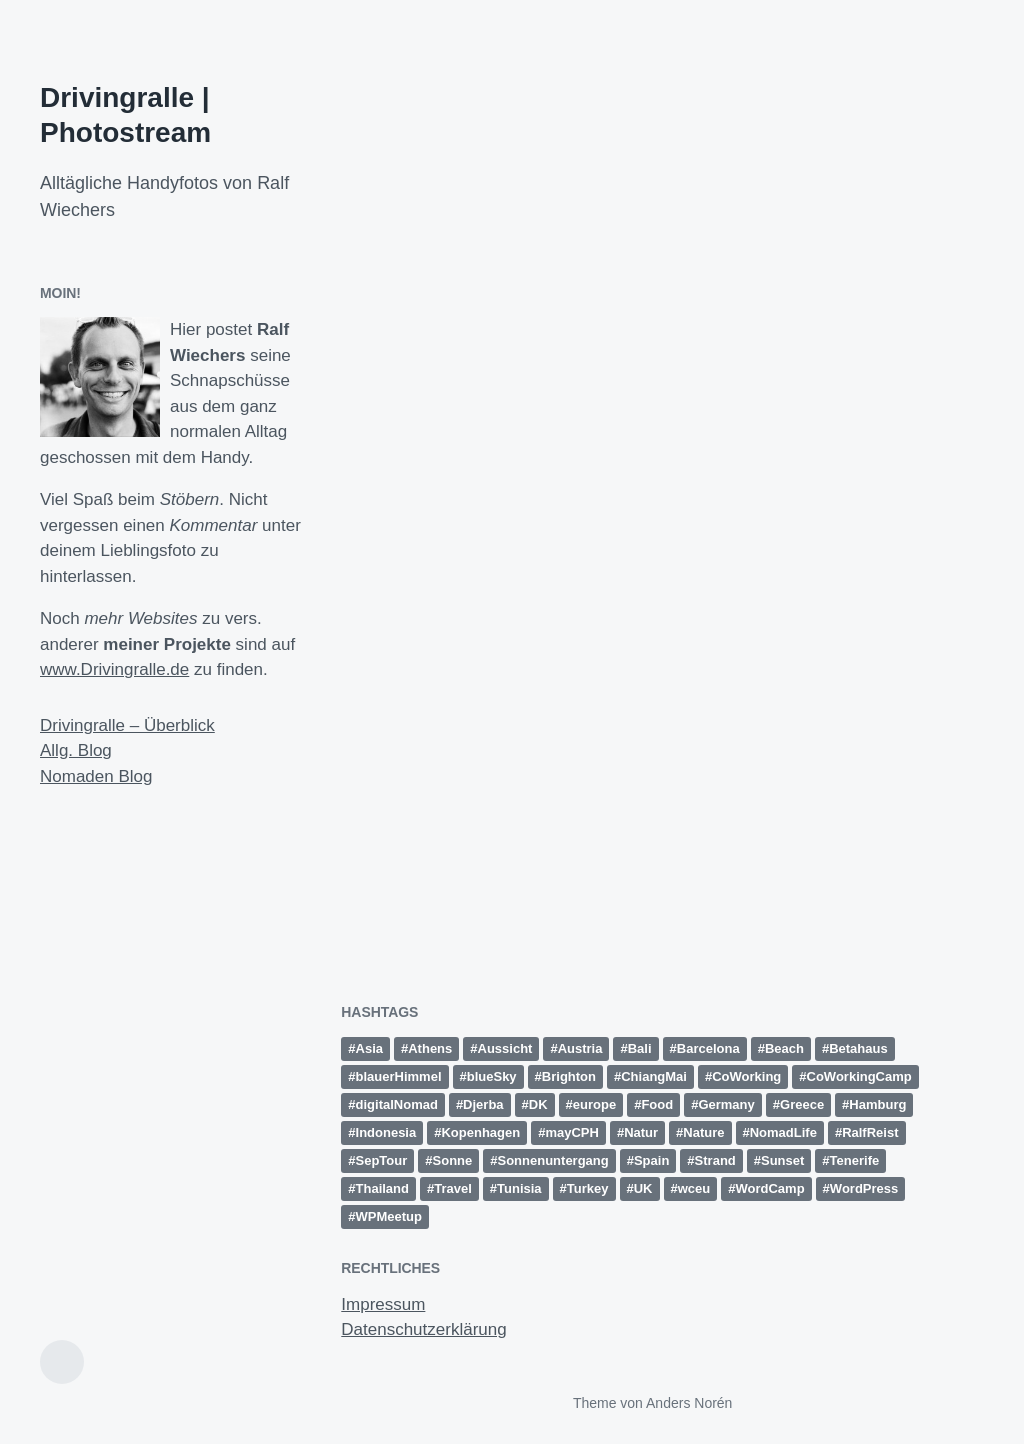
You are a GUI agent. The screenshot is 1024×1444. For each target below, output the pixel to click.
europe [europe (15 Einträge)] (594, 1104)
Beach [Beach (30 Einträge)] (784, 1048)
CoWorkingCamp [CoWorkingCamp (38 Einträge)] (859, 1076)
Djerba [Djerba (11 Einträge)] (483, 1104)
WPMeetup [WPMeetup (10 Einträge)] (389, 1216)
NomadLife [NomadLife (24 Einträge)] (783, 1132)
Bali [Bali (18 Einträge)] (640, 1048)
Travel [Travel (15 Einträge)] (453, 1188)
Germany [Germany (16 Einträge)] (726, 1104)
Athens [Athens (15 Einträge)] (430, 1048)
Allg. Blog (76, 750)
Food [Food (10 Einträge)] (657, 1104)
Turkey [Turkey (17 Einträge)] (588, 1188)
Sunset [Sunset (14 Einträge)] (782, 1160)
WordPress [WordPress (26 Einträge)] (864, 1188)
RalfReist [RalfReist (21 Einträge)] (870, 1132)
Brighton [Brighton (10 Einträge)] (569, 1076)
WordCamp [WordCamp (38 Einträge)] (770, 1188)
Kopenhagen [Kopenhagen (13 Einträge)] (480, 1132)
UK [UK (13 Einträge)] (643, 1188)
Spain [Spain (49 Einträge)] (651, 1160)
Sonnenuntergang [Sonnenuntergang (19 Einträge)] (553, 1160)
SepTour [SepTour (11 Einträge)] (382, 1160)
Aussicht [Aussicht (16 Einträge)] (505, 1048)
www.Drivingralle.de (114, 669)
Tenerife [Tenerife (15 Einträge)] (855, 1160)
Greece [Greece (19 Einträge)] (802, 1104)
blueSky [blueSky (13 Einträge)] (492, 1076)
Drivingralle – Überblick (127, 725)
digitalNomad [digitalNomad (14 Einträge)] (397, 1104)
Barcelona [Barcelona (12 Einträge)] (708, 1048)
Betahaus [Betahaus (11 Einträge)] (858, 1048)
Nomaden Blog (96, 776)
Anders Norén (689, 1403)
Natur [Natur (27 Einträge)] (641, 1132)
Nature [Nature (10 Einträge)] (703, 1132)
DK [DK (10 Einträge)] (538, 1104)
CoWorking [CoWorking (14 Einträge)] (746, 1076)
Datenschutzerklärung (423, 1329)
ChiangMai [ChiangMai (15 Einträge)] (654, 1076)
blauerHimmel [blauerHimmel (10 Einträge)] (399, 1076)
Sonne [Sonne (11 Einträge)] (453, 1160)
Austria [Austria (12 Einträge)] (580, 1048)
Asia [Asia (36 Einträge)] (369, 1048)
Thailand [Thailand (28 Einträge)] (382, 1188)
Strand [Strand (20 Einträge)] (715, 1160)
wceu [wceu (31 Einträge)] (694, 1188)
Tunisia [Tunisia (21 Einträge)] (519, 1188)
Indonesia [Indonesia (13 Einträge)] (386, 1132)
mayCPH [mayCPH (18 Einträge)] (571, 1132)
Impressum (383, 1304)
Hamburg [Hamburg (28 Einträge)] (877, 1104)
